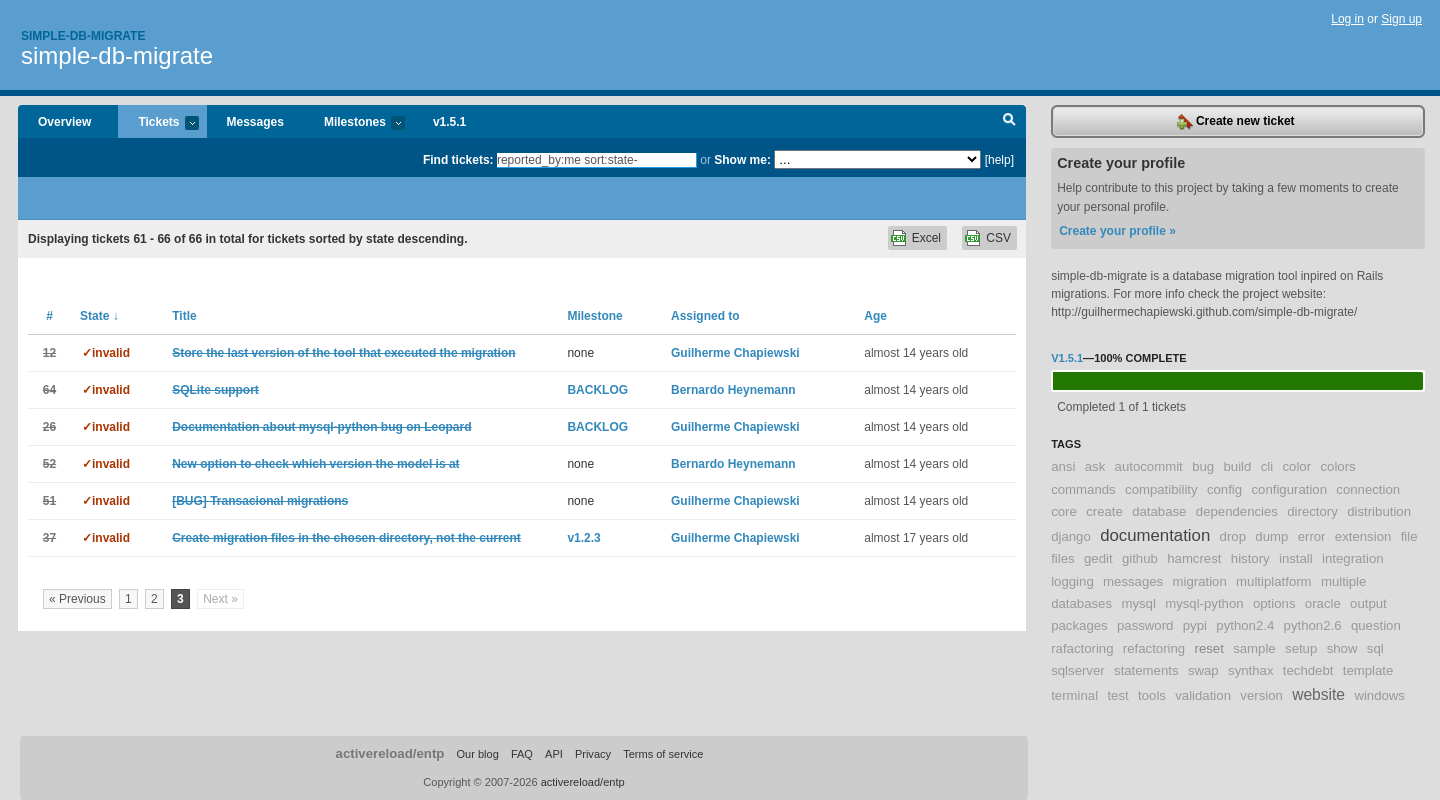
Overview (64, 122)
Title (184, 316)
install (1296, 558)
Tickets (158, 123)
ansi (1063, 466)
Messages (255, 122)
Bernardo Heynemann (733, 390)
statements (1146, 670)
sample (1254, 648)
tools (1152, 695)
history (1250, 558)
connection (1368, 489)
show (1342, 648)
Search (1009, 122)
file (1409, 536)
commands (1083, 489)
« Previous (77, 599)
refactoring (1154, 648)
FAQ (522, 754)
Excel (926, 238)
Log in (1347, 19)
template (1368, 670)
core (1064, 511)
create (1104, 511)
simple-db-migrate (117, 55)
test (1117, 695)
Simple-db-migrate (83, 36)
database (1159, 511)
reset (1209, 648)
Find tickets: (458, 160)
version (1261, 695)
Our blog (477, 754)
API (554, 754)
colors (1337, 466)
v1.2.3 (583, 538)
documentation (1155, 535)
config (1224, 489)
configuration (1289, 489)
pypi (1195, 625)
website (1318, 694)
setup (1301, 648)
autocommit (1149, 466)
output (1368, 603)
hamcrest (1194, 558)
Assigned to (705, 316)
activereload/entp (390, 753)
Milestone (594, 316)
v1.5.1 (449, 122)
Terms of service (663, 754)
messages (1133, 581)
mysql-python (1204, 603)
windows (1379, 695)
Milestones (354, 123)
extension (1363, 536)
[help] (999, 160)
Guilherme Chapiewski (735, 353)
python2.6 (1313, 625)
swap (1203, 670)
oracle (1323, 603)
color (1297, 466)
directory (1312, 511)
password (1145, 625)
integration (1353, 558)
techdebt (1308, 670)
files (1062, 558)
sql (1375, 648)
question (1376, 625)
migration (1200, 581)
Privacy (593, 754)
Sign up (1401, 19)
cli (1267, 466)
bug (1203, 466)
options (1274, 603)
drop (1233, 536)
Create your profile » (1117, 231)
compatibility (1161, 489)
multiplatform (1273, 581)
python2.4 (1245, 625)
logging (1072, 581)
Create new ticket (1236, 122)
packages (1079, 625)
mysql (1138, 603)
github (1140, 558)
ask (1095, 466)
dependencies (1237, 511)
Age (875, 316)
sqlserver (1078, 670)
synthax (1250, 670)
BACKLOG (597, 390)
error (1312, 536)
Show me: (742, 160)
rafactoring (1082, 648)
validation (1203, 695)
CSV (998, 238)
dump (1271, 536)
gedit (1098, 558)
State (99, 316)
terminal (1074, 695)
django (1071, 536)
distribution (1379, 511)
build (1237, 466)
